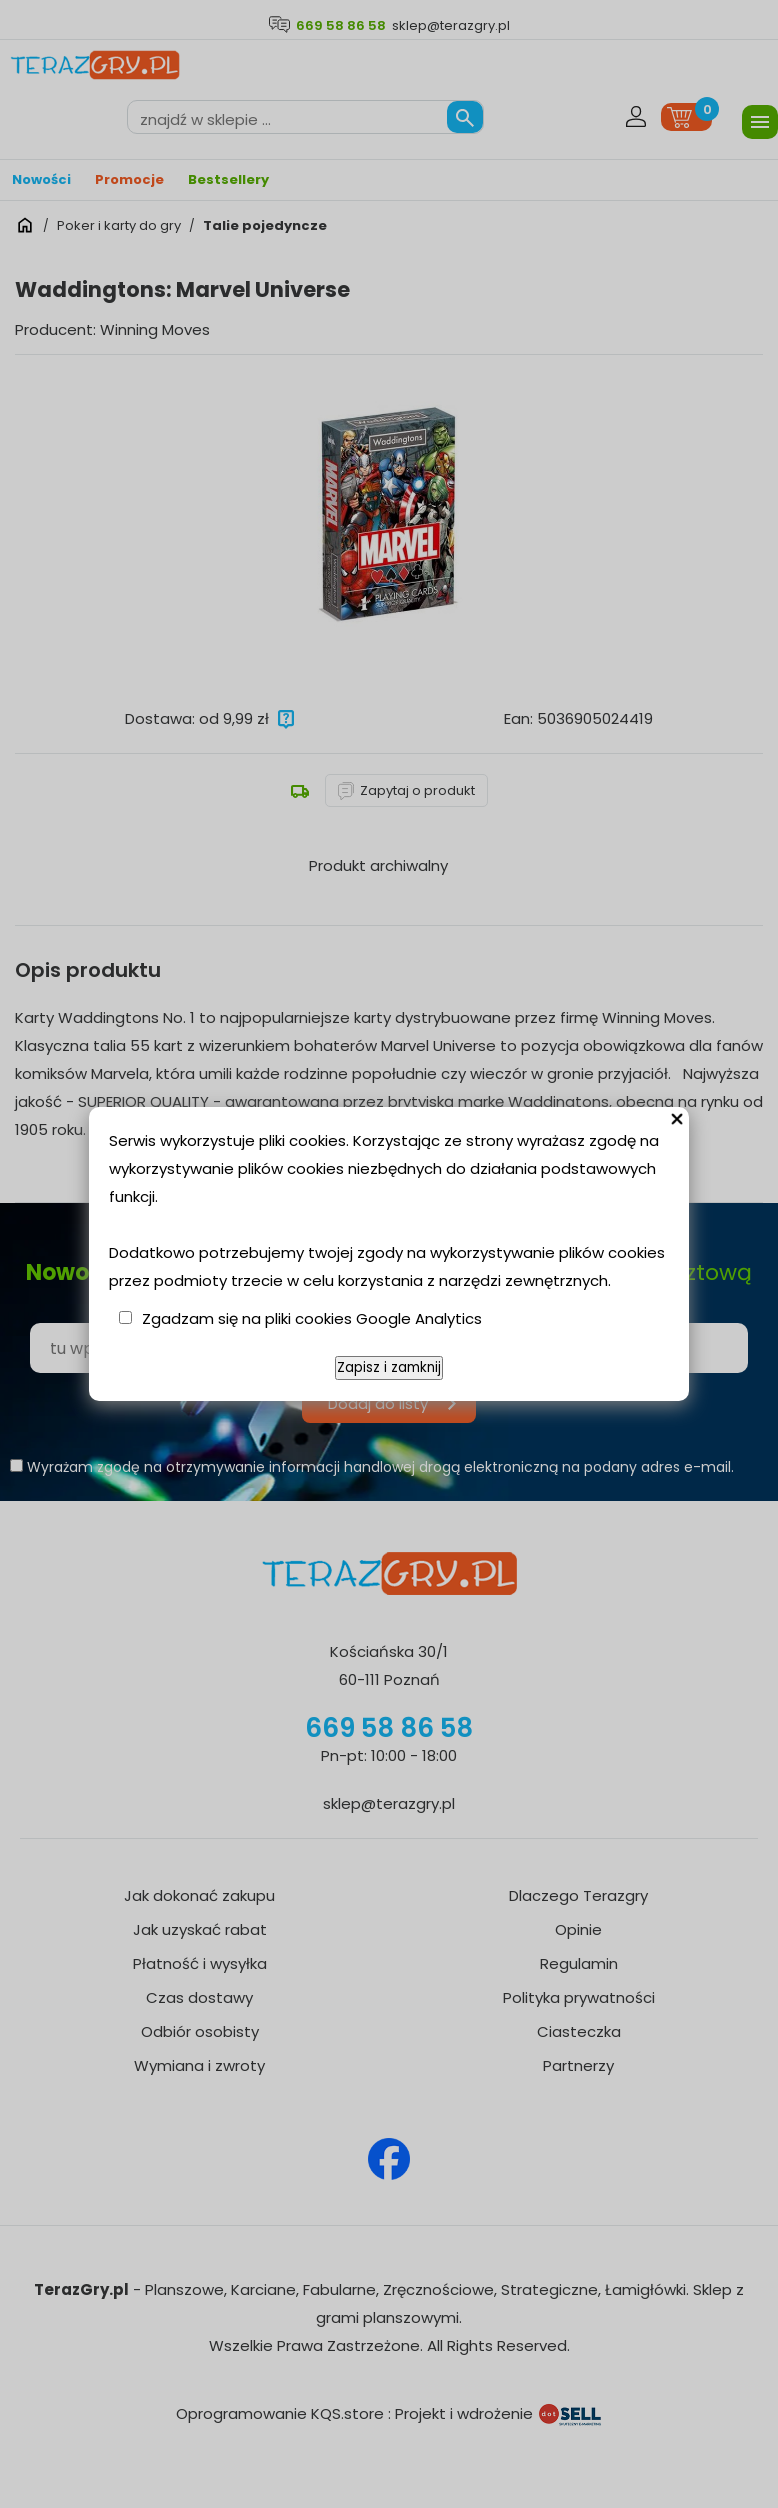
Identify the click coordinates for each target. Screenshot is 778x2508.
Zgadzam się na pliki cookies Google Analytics (312, 1318)
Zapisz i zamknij (389, 1367)
